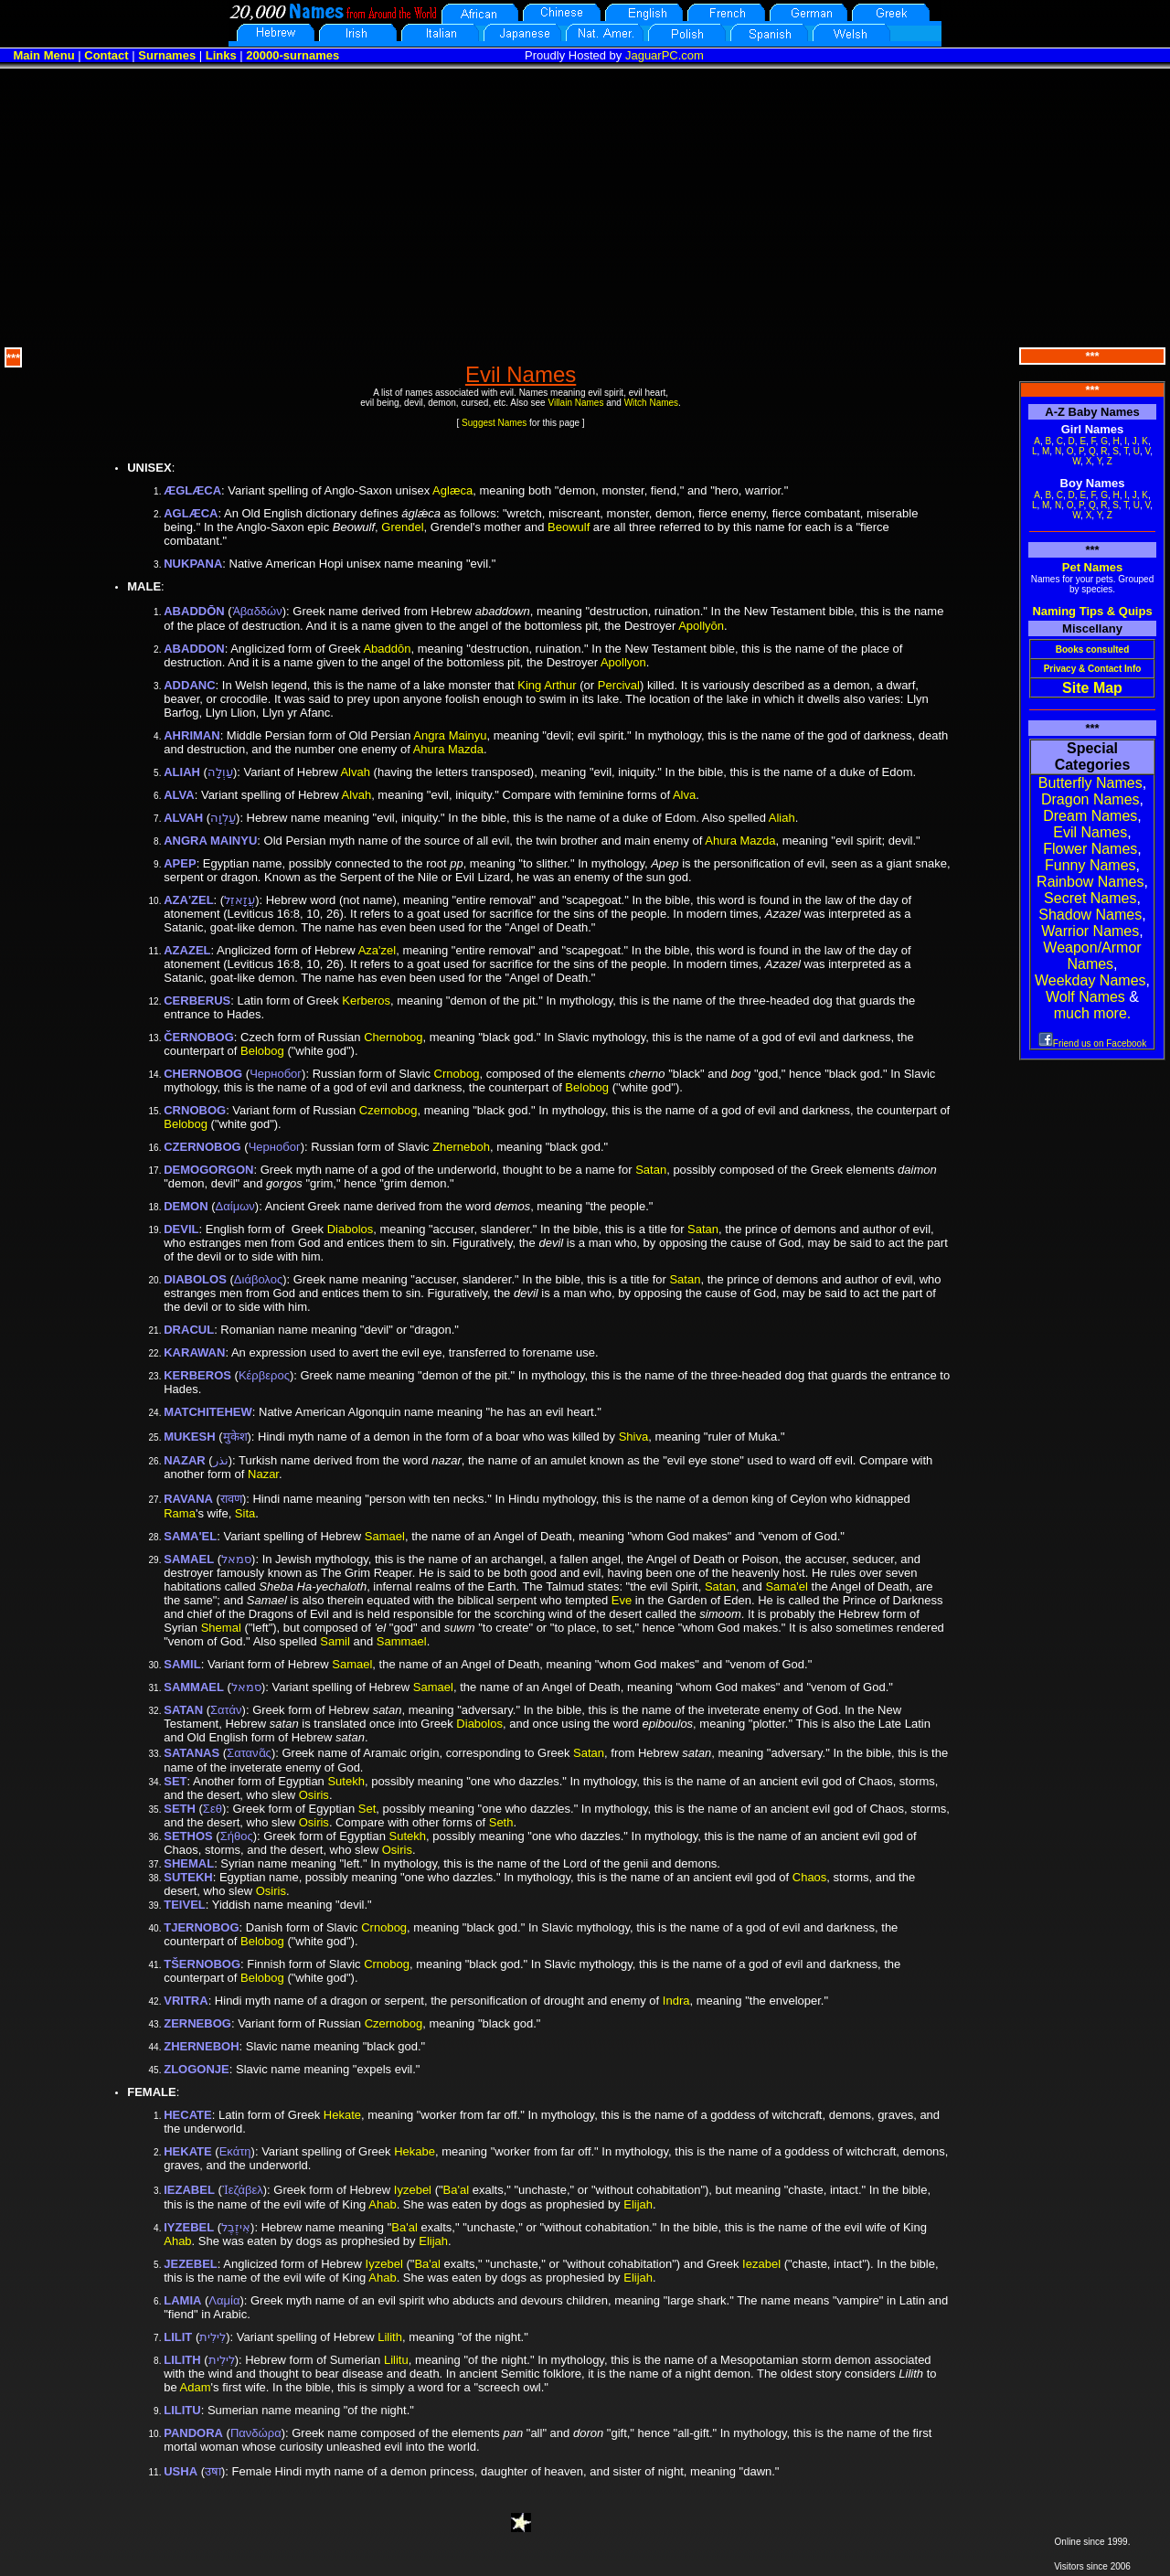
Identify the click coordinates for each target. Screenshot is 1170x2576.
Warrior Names (1090, 931)
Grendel (402, 527)
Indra (676, 2000)
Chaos (809, 1877)
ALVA (179, 795)
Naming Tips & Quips (1092, 611)
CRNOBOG (195, 1110)
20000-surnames (292, 55)
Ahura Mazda (448, 749)
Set (367, 1808)
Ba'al (456, 2190)
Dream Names (1090, 816)
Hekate (342, 2115)
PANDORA (193, 2433)
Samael (385, 1536)
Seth (501, 1822)
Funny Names (1090, 865)
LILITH (182, 2360)
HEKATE (187, 2151)
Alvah (355, 772)
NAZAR (185, 1460)
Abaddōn (386, 648)
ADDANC (189, 685)
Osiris (314, 1795)
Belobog (262, 1051)
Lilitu (396, 2360)
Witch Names (651, 403)
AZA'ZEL (188, 900)
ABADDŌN (194, 611)
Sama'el (786, 1586)
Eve (622, 1600)
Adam (195, 2387)
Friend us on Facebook (1092, 1043)
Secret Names (1090, 898)
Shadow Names (1090, 914)
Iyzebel (412, 2190)
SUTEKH (188, 1877)
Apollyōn (701, 626)
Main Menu (43, 55)
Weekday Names (1090, 980)
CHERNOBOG (203, 1073)
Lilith (390, 2337)
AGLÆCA (191, 513)
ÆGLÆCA (192, 490)
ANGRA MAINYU (210, 840)
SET (175, 1781)
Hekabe (414, 2151)
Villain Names (575, 403)
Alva (684, 795)
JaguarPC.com (664, 55)
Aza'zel (377, 950)
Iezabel (761, 2264)
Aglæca (452, 490)
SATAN (183, 1710)
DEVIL (181, 1229)
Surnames (167, 55)
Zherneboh (461, 1147)
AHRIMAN (191, 735)
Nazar (263, 1474)
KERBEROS (197, 1375)
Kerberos (366, 1000)
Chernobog (393, 1037)
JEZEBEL (191, 2264)
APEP (180, 863)
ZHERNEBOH (201, 2046)
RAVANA (188, 1499)
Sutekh (345, 1781)
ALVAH (183, 818)
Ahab (382, 2204)
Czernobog (388, 1110)
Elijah (638, 2204)
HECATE (187, 2115)
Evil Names (1090, 832)
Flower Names (1090, 849)
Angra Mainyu (449, 735)
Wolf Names (1085, 997)
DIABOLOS (195, 1279)
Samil (335, 1641)
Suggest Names (494, 423)
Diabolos (350, 1229)
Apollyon (623, 662)
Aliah (782, 818)
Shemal (221, 1627)
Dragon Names (1090, 799)
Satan (650, 1169)
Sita (245, 1513)
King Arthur (546, 685)
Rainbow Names (1090, 881)
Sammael (402, 1641)
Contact (106, 55)
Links (221, 55)
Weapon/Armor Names (1092, 956)
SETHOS (188, 1836)
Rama (180, 1513)
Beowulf (569, 527)
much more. (1092, 1013)
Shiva (634, 1436)
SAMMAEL (194, 1687)
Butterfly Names (1090, 783)
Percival (619, 685)
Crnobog (457, 1073)
